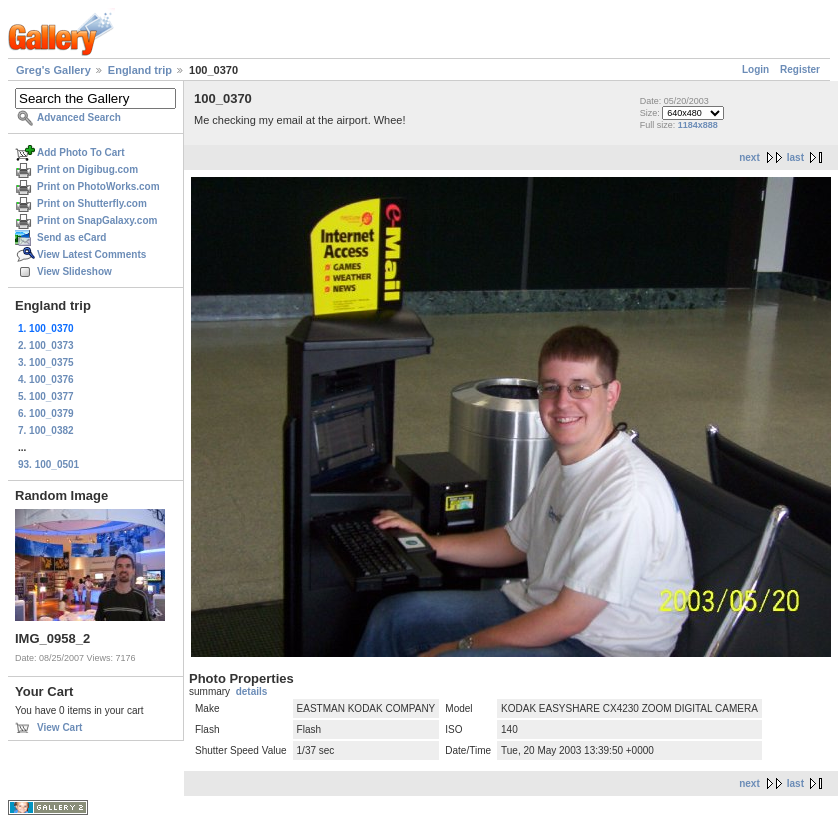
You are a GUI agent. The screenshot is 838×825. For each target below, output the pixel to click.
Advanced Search (79, 117)
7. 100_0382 (46, 430)
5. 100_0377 (46, 396)
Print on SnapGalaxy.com (97, 220)
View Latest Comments (91, 254)
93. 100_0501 (48, 464)
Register (800, 69)
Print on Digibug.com (87, 169)
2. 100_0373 (46, 345)
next (749, 157)
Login (755, 69)
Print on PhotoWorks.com (98, 186)
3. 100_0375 (46, 362)
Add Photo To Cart (81, 152)
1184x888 (698, 125)
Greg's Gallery (53, 70)
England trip (140, 70)
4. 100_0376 (46, 379)
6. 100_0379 (46, 413)
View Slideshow (74, 271)
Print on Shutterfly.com (92, 203)
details (252, 691)
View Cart (59, 727)
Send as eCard (71, 237)
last (795, 157)
